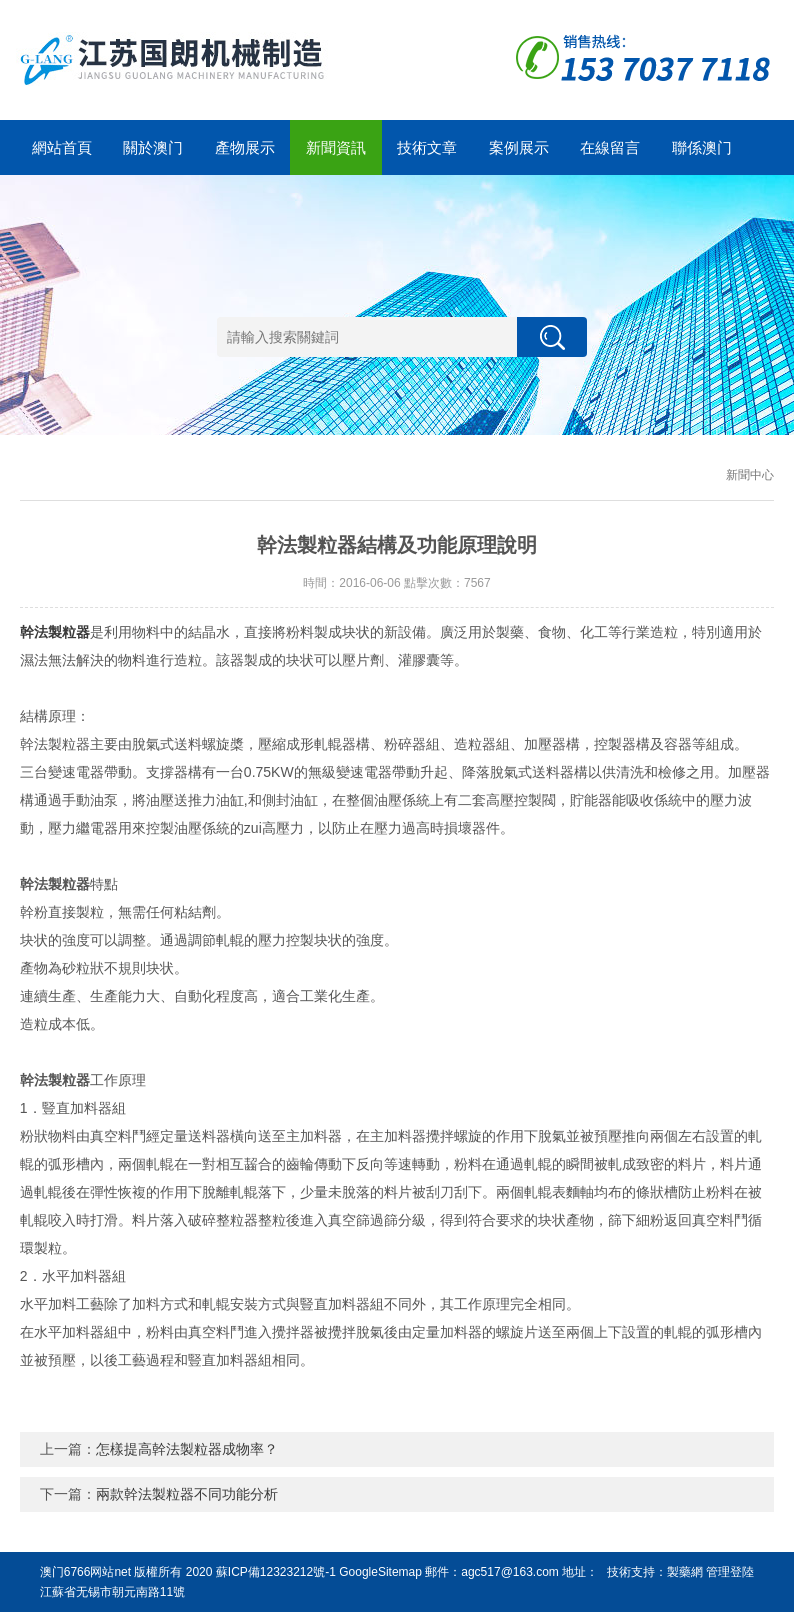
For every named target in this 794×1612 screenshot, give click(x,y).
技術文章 (427, 147)
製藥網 (685, 1572)
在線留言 (610, 147)
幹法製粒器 (55, 632)
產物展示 (245, 147)
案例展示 (519, 147)
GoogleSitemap (380, 1572)
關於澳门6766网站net (152, 157)
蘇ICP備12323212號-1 (276, 1572)
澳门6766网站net (85, 1572)
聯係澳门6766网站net (701, 157)
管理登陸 (730, 1572)
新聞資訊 (336, 147)
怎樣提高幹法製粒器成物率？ (187, 1449)
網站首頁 (62, 147)
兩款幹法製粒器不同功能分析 (187, 1494)
